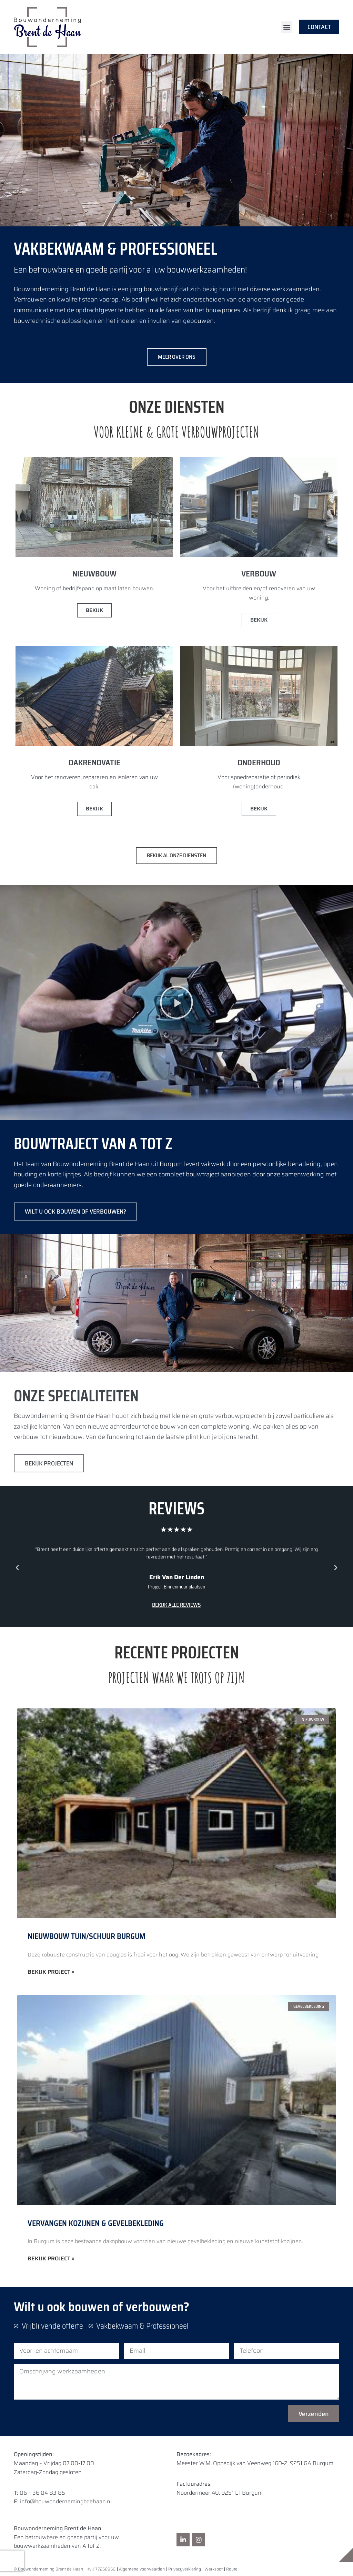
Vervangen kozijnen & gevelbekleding (96, 2223)
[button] (286, 27)
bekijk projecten (49, 1463)
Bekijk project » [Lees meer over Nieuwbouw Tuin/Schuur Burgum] (51, 1972)
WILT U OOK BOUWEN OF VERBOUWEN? (75, 1211)
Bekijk (94, 610)
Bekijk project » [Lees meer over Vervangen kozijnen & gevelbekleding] (51, 2259)
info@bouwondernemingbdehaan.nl (66, 2501)
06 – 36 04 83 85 (42, 2492)
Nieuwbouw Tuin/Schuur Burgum (86, 1936)
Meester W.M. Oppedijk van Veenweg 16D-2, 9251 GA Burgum (254, 2463)
